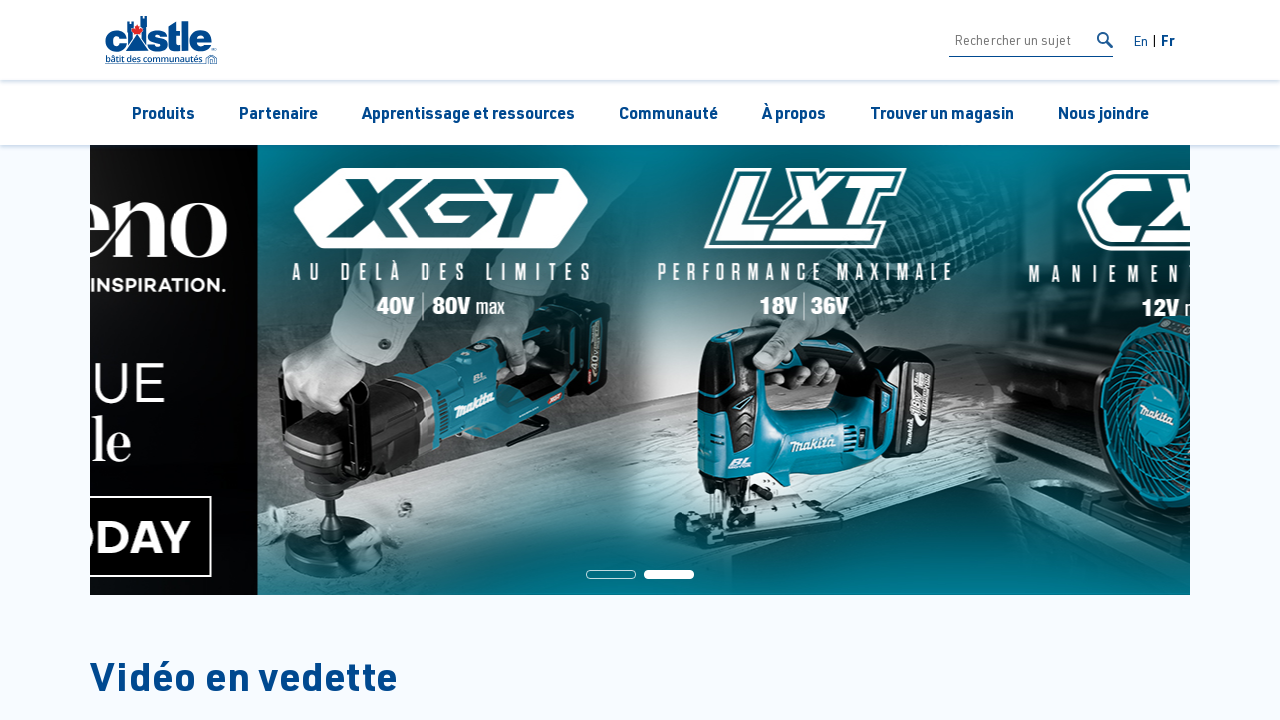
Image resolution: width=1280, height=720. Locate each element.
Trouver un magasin (942, 112)
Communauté (668, 112)
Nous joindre (1103, 112)
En (1140, 40)
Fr (1168, 40)
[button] (611, 574)
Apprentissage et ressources (468, 112)
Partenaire (278, 112)
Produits (163, 112)
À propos (794, 112)
